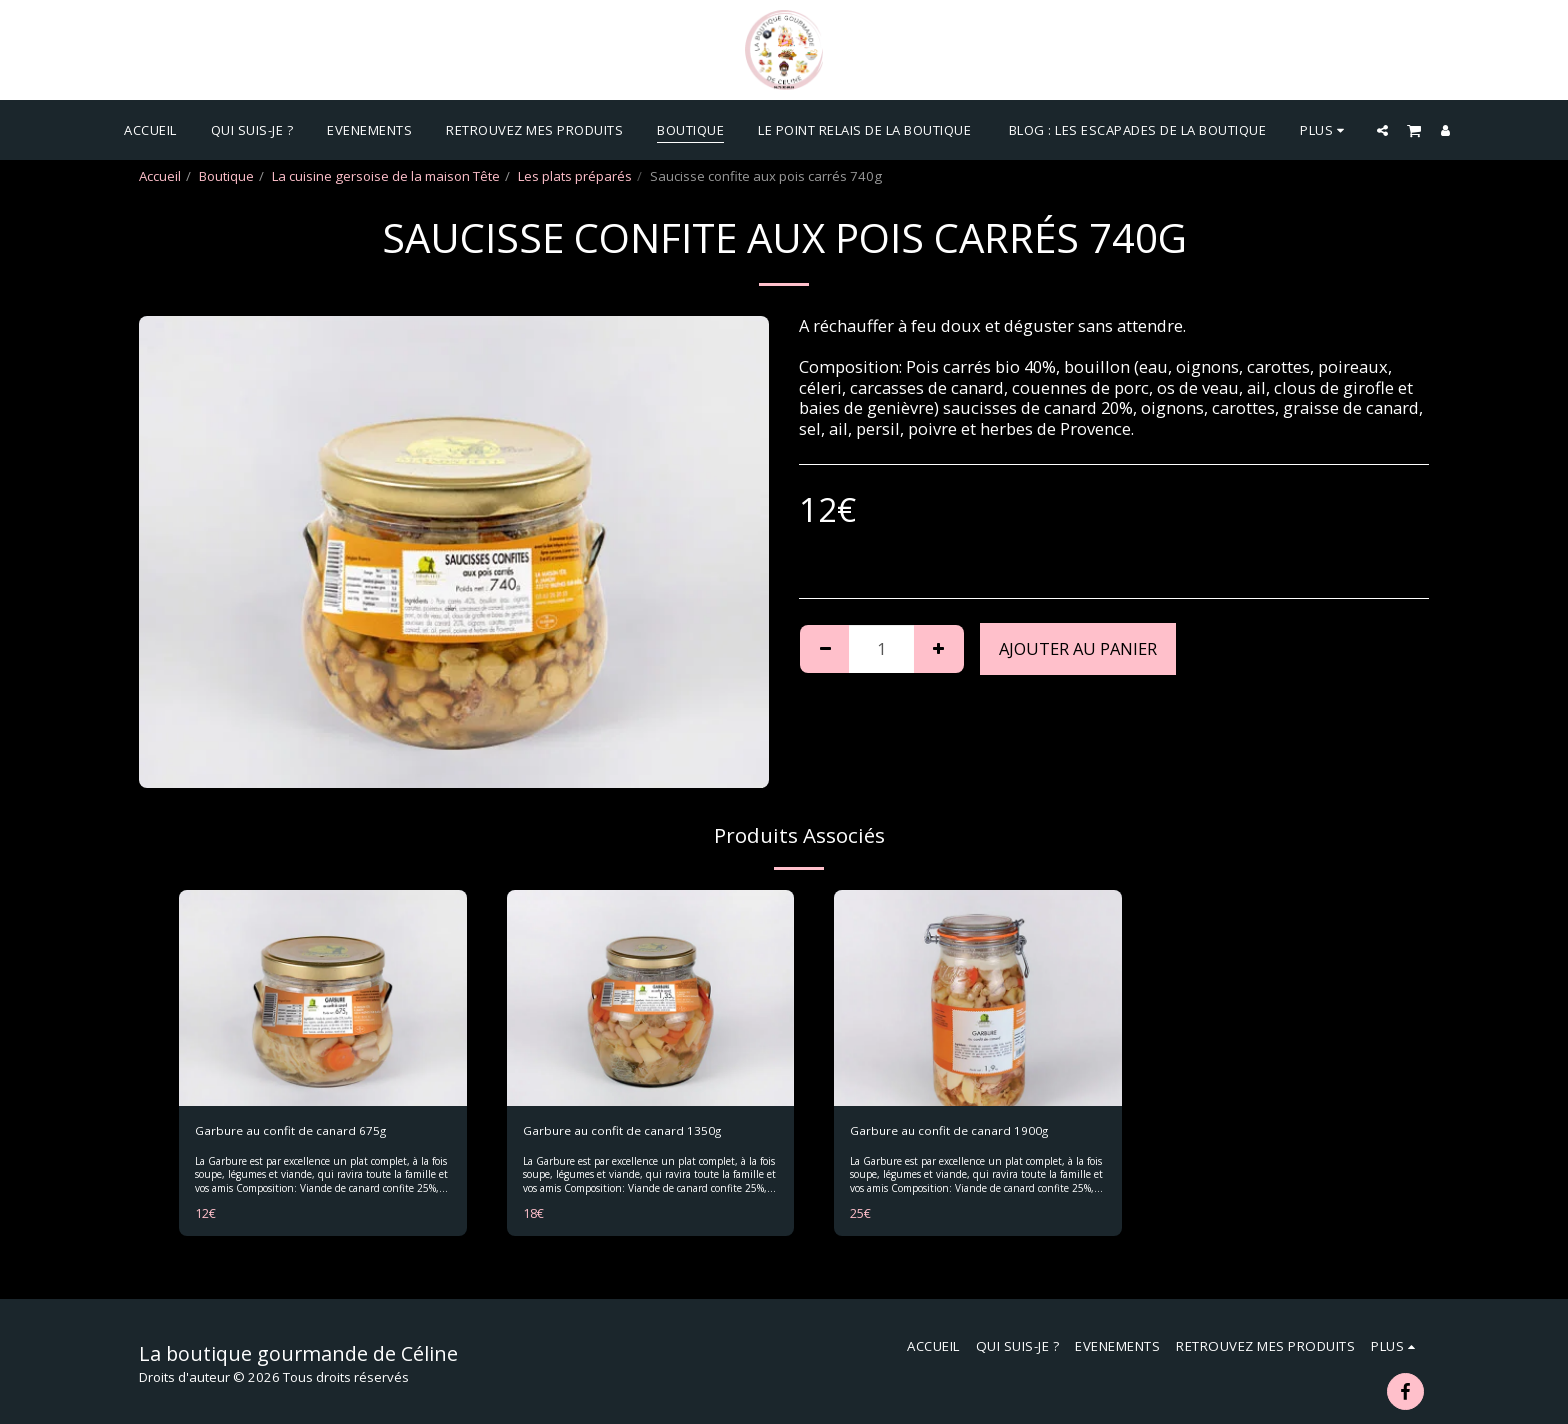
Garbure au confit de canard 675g (299, 1131)
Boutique (226, 176)
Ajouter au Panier (1078, 648)
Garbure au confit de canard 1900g (958, 1131)
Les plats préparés (575, 176)
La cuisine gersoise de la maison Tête (386, 176)
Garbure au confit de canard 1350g (631, 1131)
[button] (1382, 130)
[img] (323, 998)
